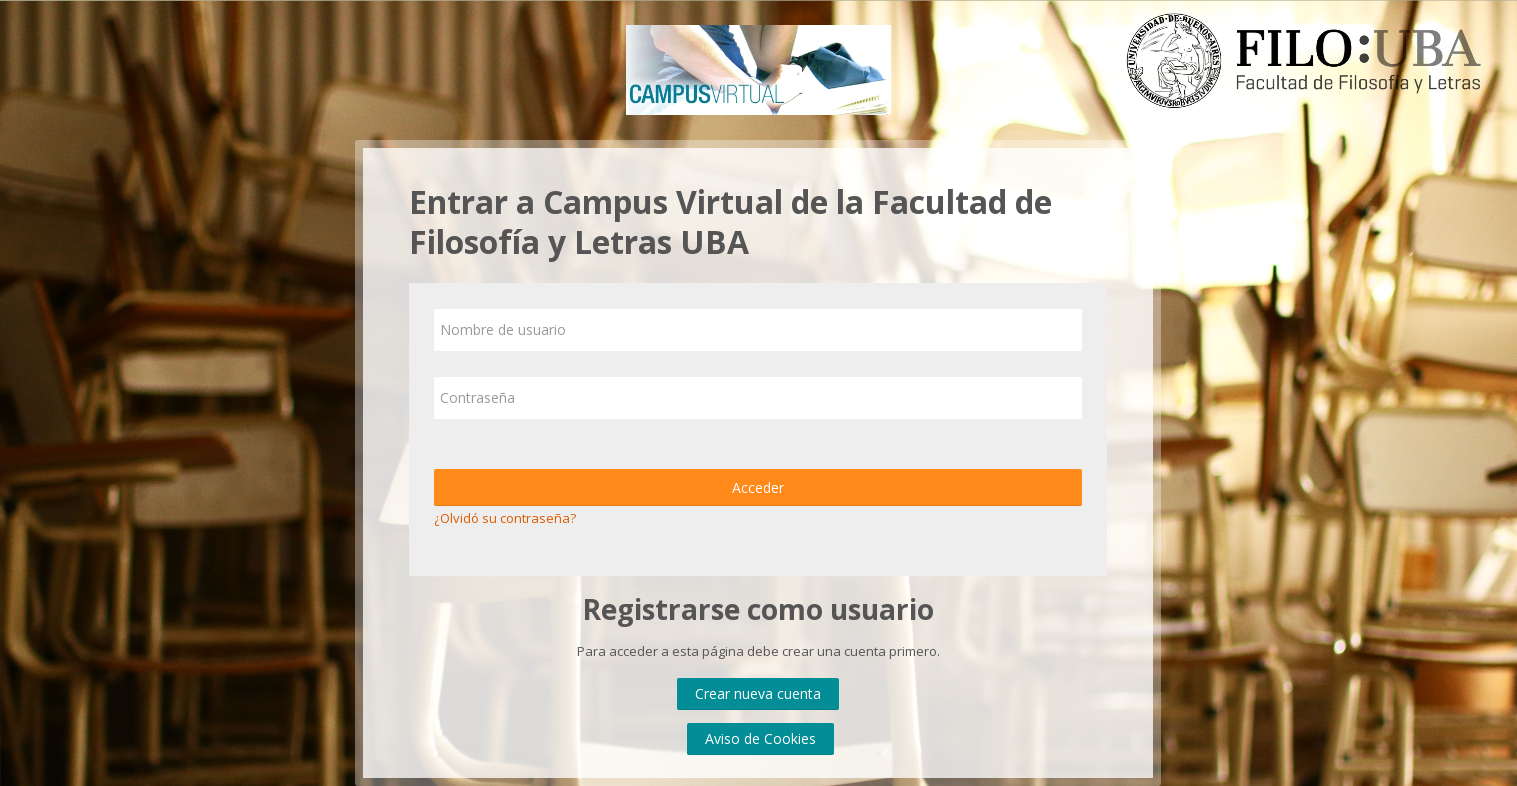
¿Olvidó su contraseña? (505, 518)
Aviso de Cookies (760, 738)
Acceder (758, 487)
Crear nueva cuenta (758, 693)
